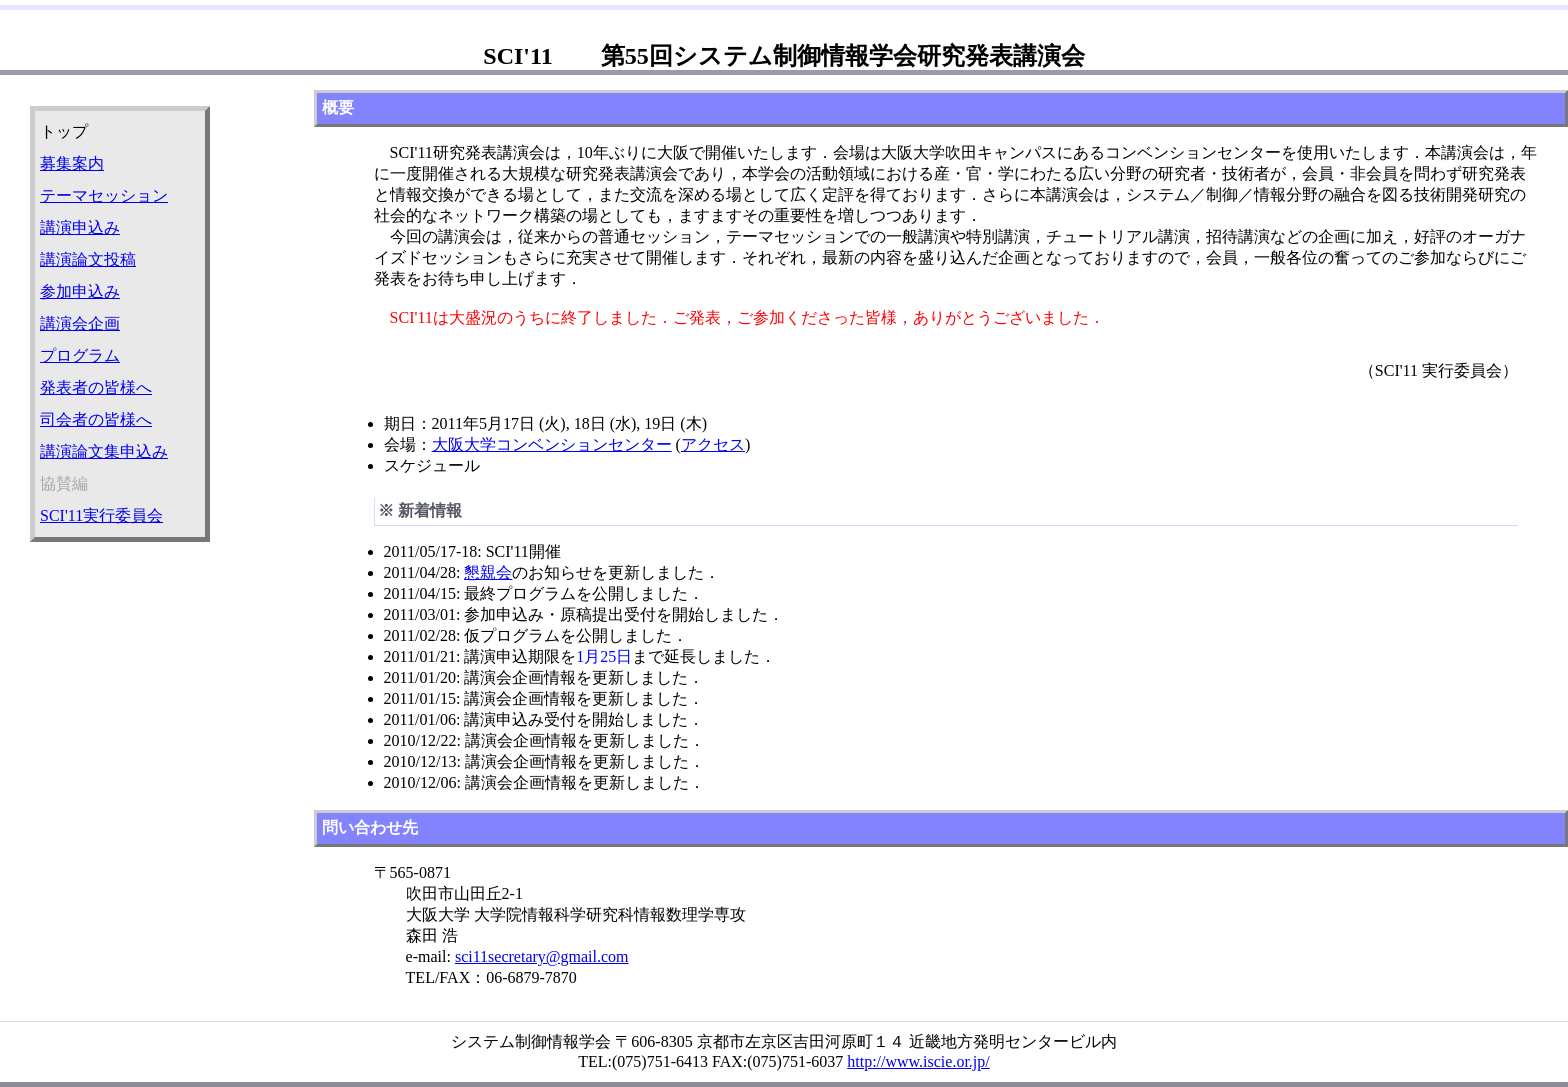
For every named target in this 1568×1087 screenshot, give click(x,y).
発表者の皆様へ (96, 387)
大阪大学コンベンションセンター (552, 444)
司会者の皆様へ (96, 419)
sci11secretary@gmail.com (542, 956)
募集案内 (72, 163)
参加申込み (80, 291)
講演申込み (80, 227)
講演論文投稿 (88, 259)
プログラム (80, 355)
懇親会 (488, 572)
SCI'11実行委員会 (101, 515)
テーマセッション (104, 195)
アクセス (713, 444)
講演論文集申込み (104, 451)
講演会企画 (80, 323)
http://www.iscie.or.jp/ (918, 1061)
